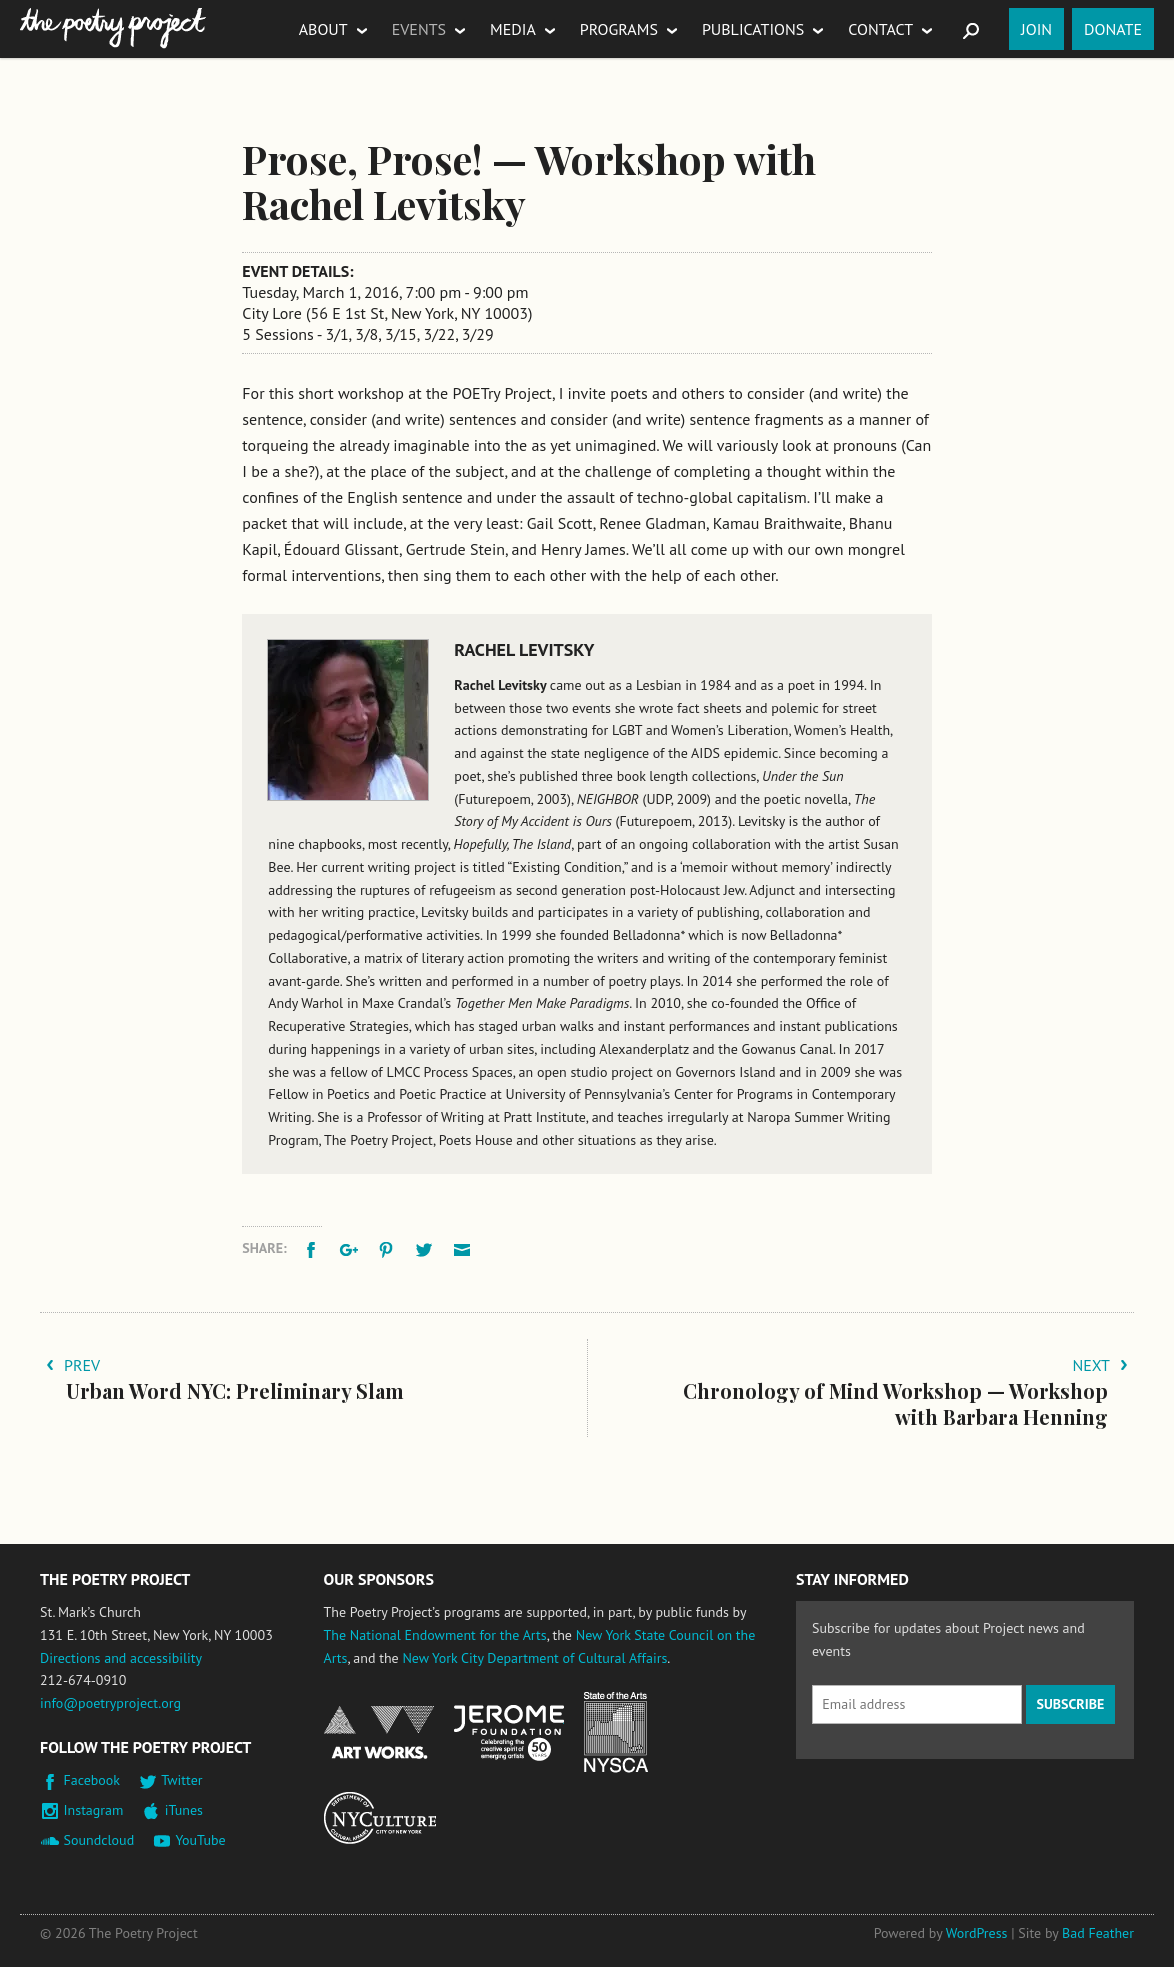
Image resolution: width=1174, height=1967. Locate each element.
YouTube (200, 1840)
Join (1036, 29)
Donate (1113, 29)
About (323, 29)
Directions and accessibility (121, 1658)
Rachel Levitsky (524, 649)
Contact (880, 29)
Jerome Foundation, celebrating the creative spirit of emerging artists (509, 1733)
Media (513, 29)
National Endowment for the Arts (379, 1732)
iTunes (184, 1810)
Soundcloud (99, 1840)
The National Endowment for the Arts (435, 1635)
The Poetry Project (113, 28)
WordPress (977, 1933)
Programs (619, 29)
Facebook (92, 1780)
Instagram (94, 1810)
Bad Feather (1098, 1933)
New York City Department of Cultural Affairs (534, 1658)
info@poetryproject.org (110, 1703)
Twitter (181, 1780)
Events (419, 29)
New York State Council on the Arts (616, 1732)
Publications (753, 29)
